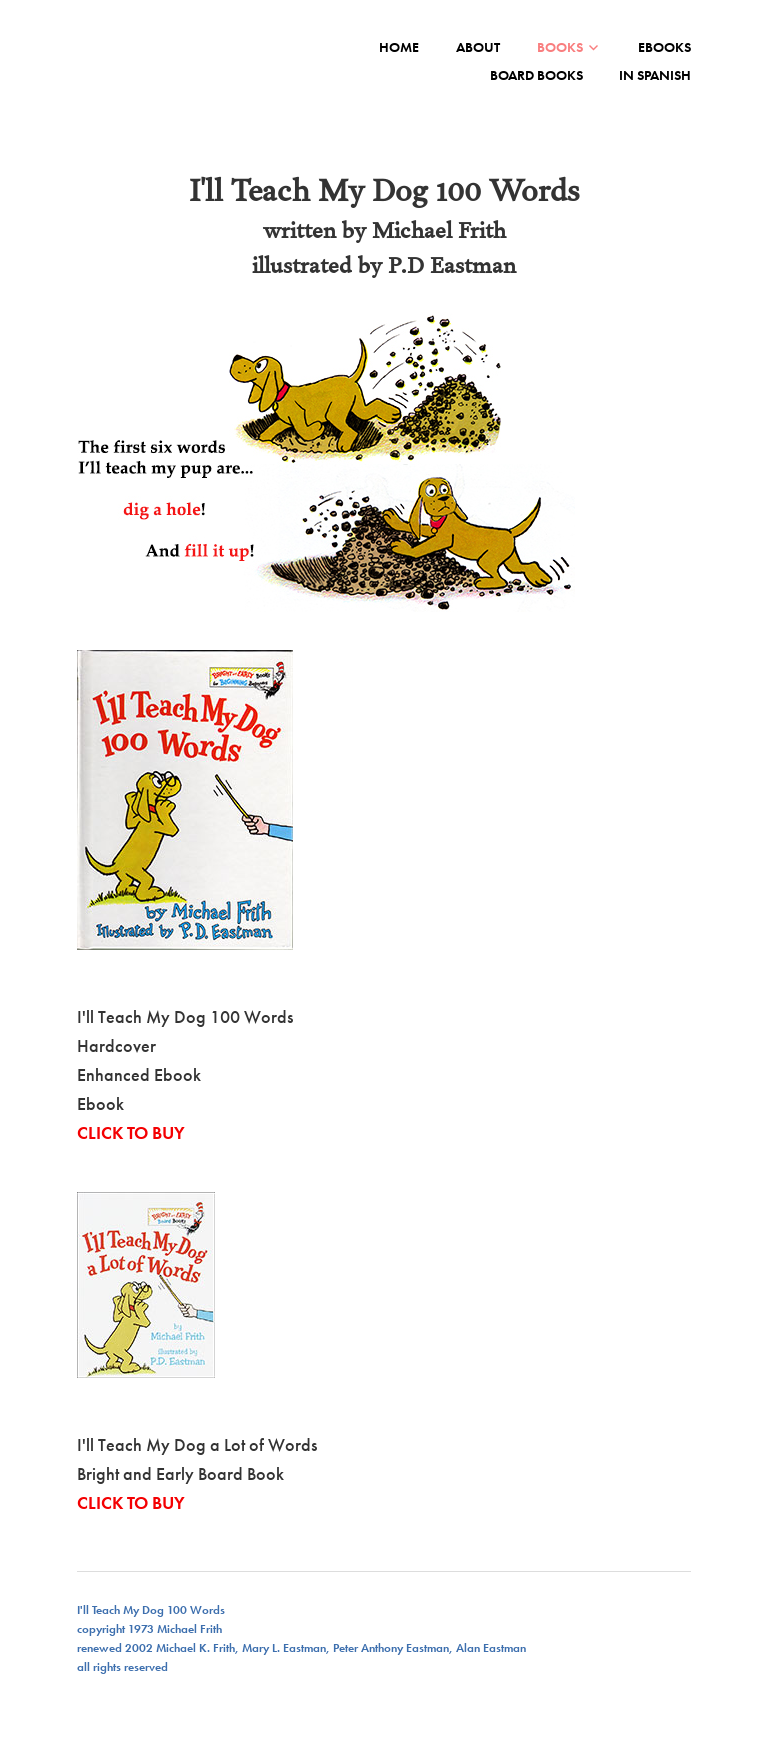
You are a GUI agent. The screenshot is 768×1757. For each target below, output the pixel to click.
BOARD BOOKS (536, 75)
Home (399, 47)
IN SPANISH (655, 75)
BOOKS (560, 47)
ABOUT (478, 47)
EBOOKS (664, 47)
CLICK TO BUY (131, 1132)
